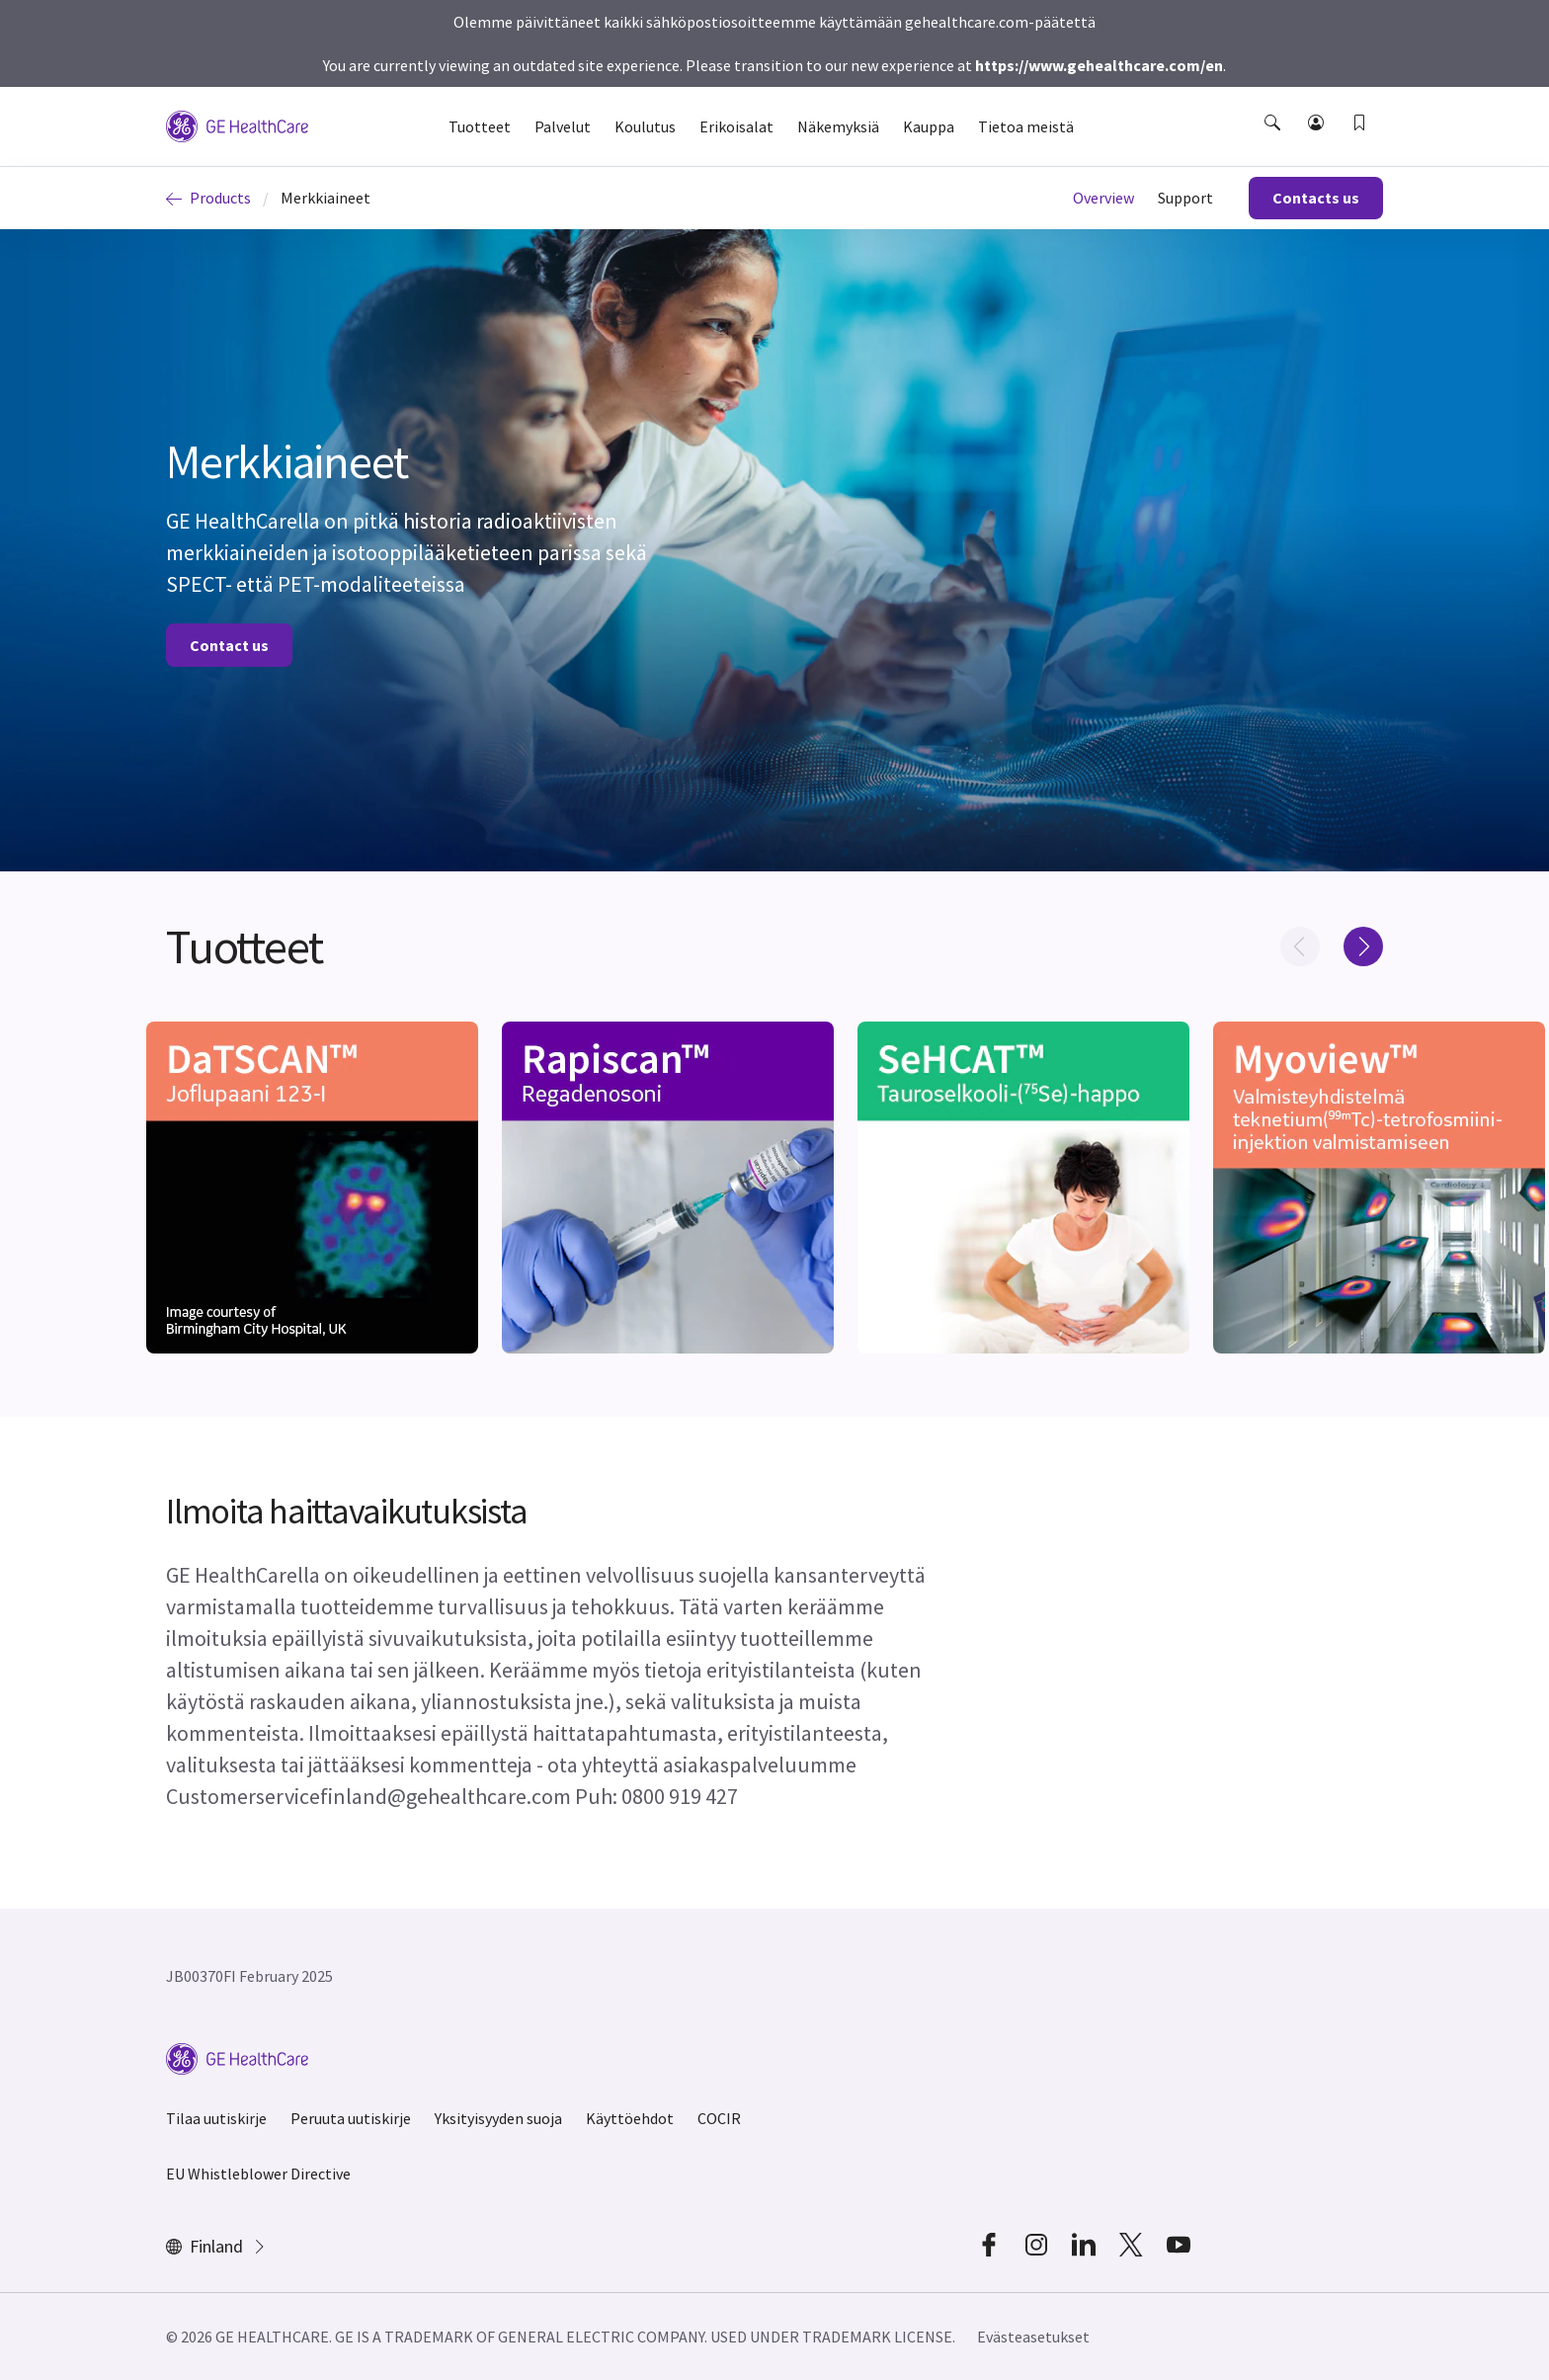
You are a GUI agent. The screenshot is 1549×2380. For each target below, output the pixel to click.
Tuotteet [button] (479, 126)
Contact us (229, 645)
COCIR (719, 2118)
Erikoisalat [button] (736, 126)
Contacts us (1315, 197)
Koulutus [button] (645, 126)
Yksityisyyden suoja (498, 2118)
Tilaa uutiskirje (216, 2118)
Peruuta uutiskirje (350, 2118)
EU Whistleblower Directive (258, 2173)
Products (208, 197)
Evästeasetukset (1033, 2336)
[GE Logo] (237, 124)
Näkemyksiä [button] (838, 126)
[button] (1274, 140)
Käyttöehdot (630, 2118)
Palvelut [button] (562, 126)
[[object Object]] (312, 1188)
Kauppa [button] (928, 126)
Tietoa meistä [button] (1026, 126)
